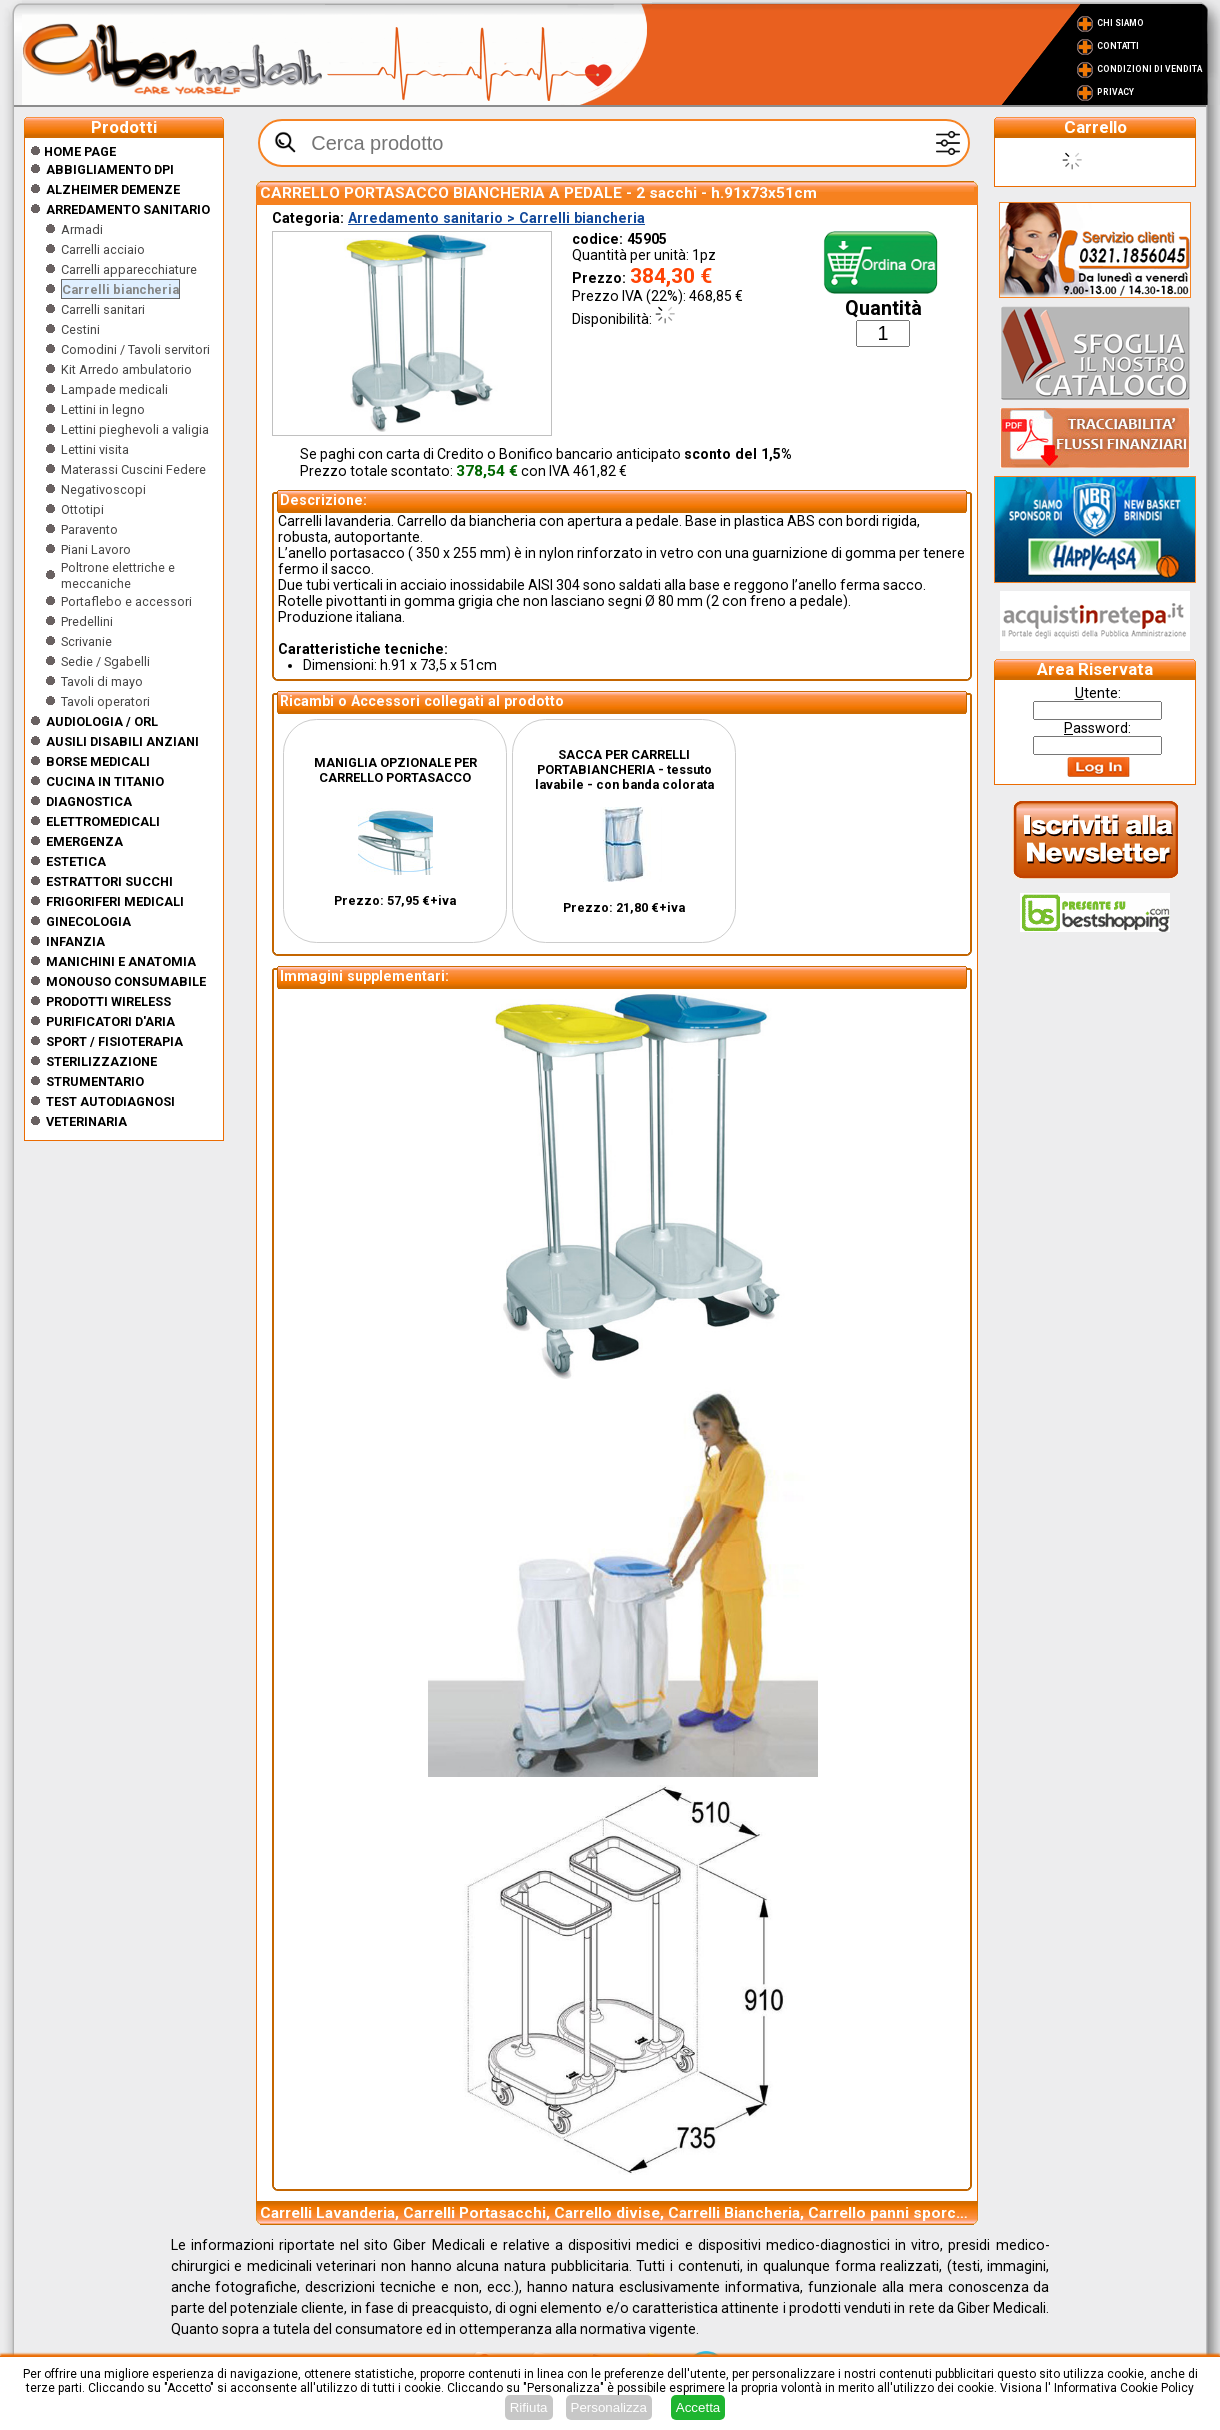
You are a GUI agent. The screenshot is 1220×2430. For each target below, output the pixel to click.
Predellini (87, 621)
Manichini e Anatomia (121, 961)
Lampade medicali (114, 389)
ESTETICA (76, 861)
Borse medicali (98, 761)
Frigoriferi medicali (115, 901)
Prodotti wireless (108, 1001)
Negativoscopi (103, 489)
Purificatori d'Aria (110, 1021)
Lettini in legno (103, 409)
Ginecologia (88, 921)
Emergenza (84, 841)
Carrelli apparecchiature (129, 269)
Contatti (1118, 46)
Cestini (80, 329)
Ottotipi (82, 509)
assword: (1097, 728)
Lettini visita (95, 449)
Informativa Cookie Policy (1124, 2388)
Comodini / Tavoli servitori (135, 349)
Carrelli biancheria (120, 289)
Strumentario (95, 1081)
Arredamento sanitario (128, 209)
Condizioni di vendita (1149, 69)
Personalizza (609, 2407)
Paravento (89, 529)
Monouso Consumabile (126, 981)
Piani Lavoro (96, 549)
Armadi (82, 229)
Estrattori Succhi (109, 881)
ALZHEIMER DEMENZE (113, 189)
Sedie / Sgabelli (105, 661)
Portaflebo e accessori (126, 601)
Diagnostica (89, 801)
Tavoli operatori (105, 701)
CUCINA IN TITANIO (105, 781)
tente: (1098, 693)
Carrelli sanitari (103, 309)
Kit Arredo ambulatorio (126, 369)
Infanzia (75, 941)
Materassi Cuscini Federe (133, 469)
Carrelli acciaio (103, 249)
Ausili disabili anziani (122, 741)
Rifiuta (529, 2407)
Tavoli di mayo (102, 681)
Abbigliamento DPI (110, 169)
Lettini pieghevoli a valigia (135, 429)
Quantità (883, 308)
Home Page (73, 151)
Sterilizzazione (101, 1061)
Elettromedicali (103, 821)
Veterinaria (86, 1121)
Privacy (1115, 92)
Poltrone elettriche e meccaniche (118, 575)
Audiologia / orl (102, 721)
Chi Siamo (1120, 23)
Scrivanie (86, 641)
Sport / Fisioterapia (114, 1041)
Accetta (698, 2407)
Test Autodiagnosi (110, 1101)
